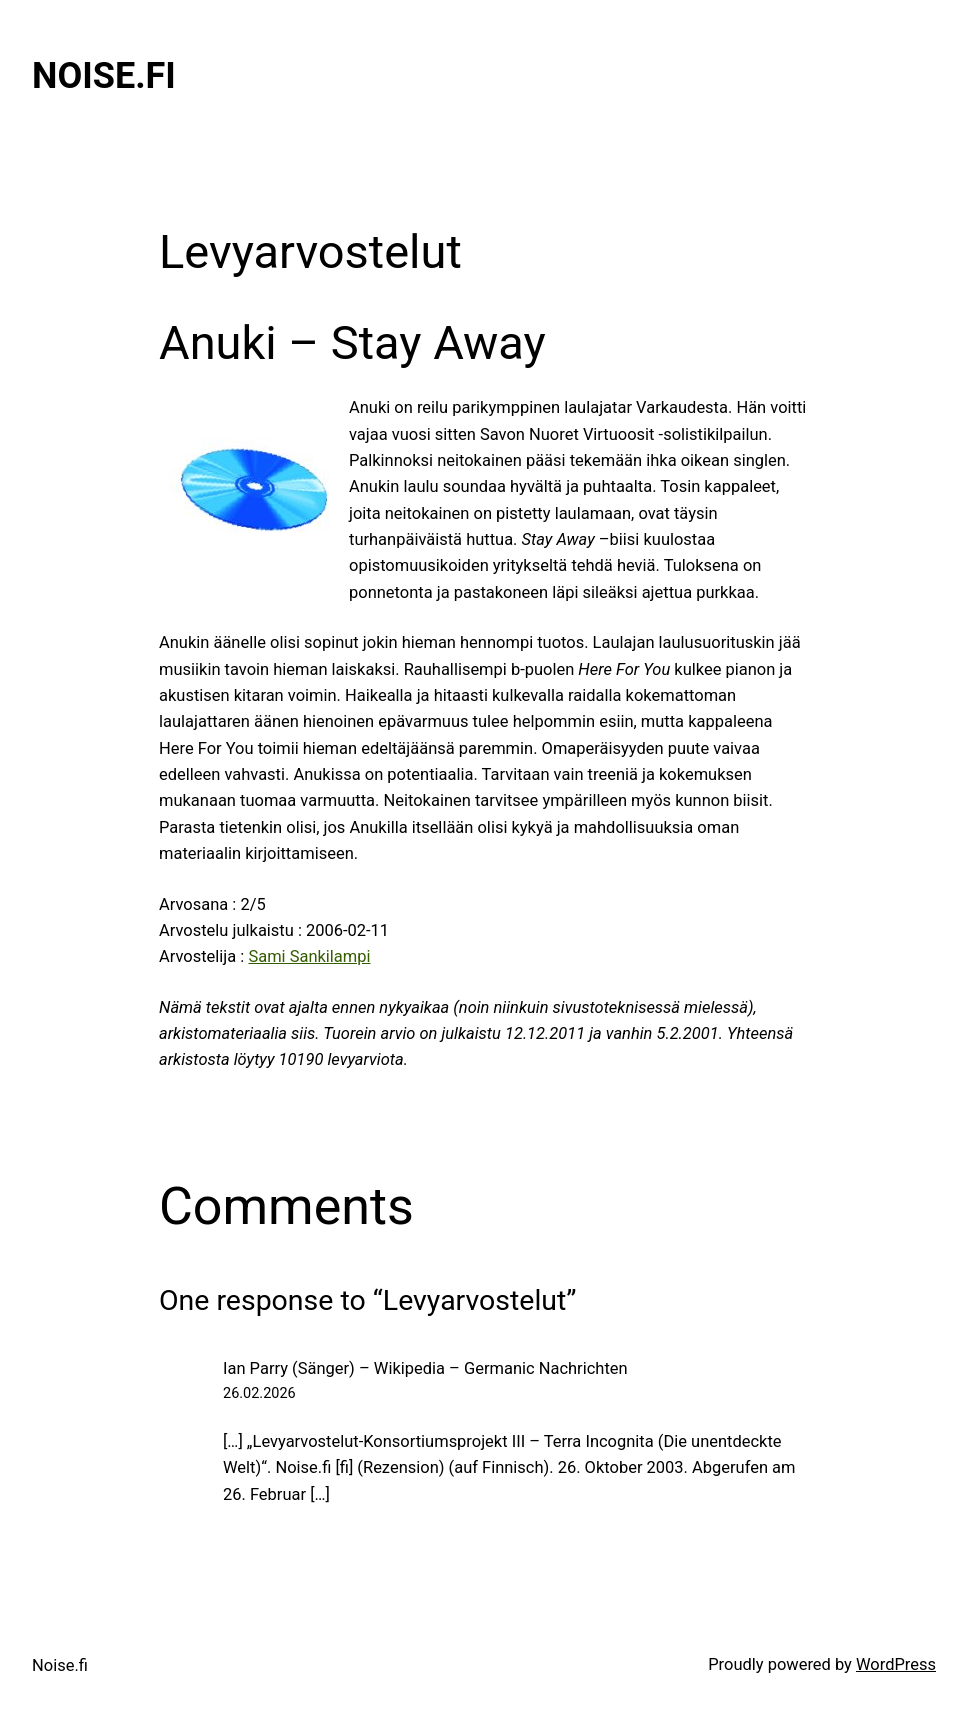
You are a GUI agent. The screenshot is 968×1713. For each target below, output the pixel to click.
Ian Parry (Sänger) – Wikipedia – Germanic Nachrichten (425, 1368)
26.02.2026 (259, 1393)
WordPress (896, 1664)
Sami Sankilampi (309, 956)
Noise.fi (104, 76)
